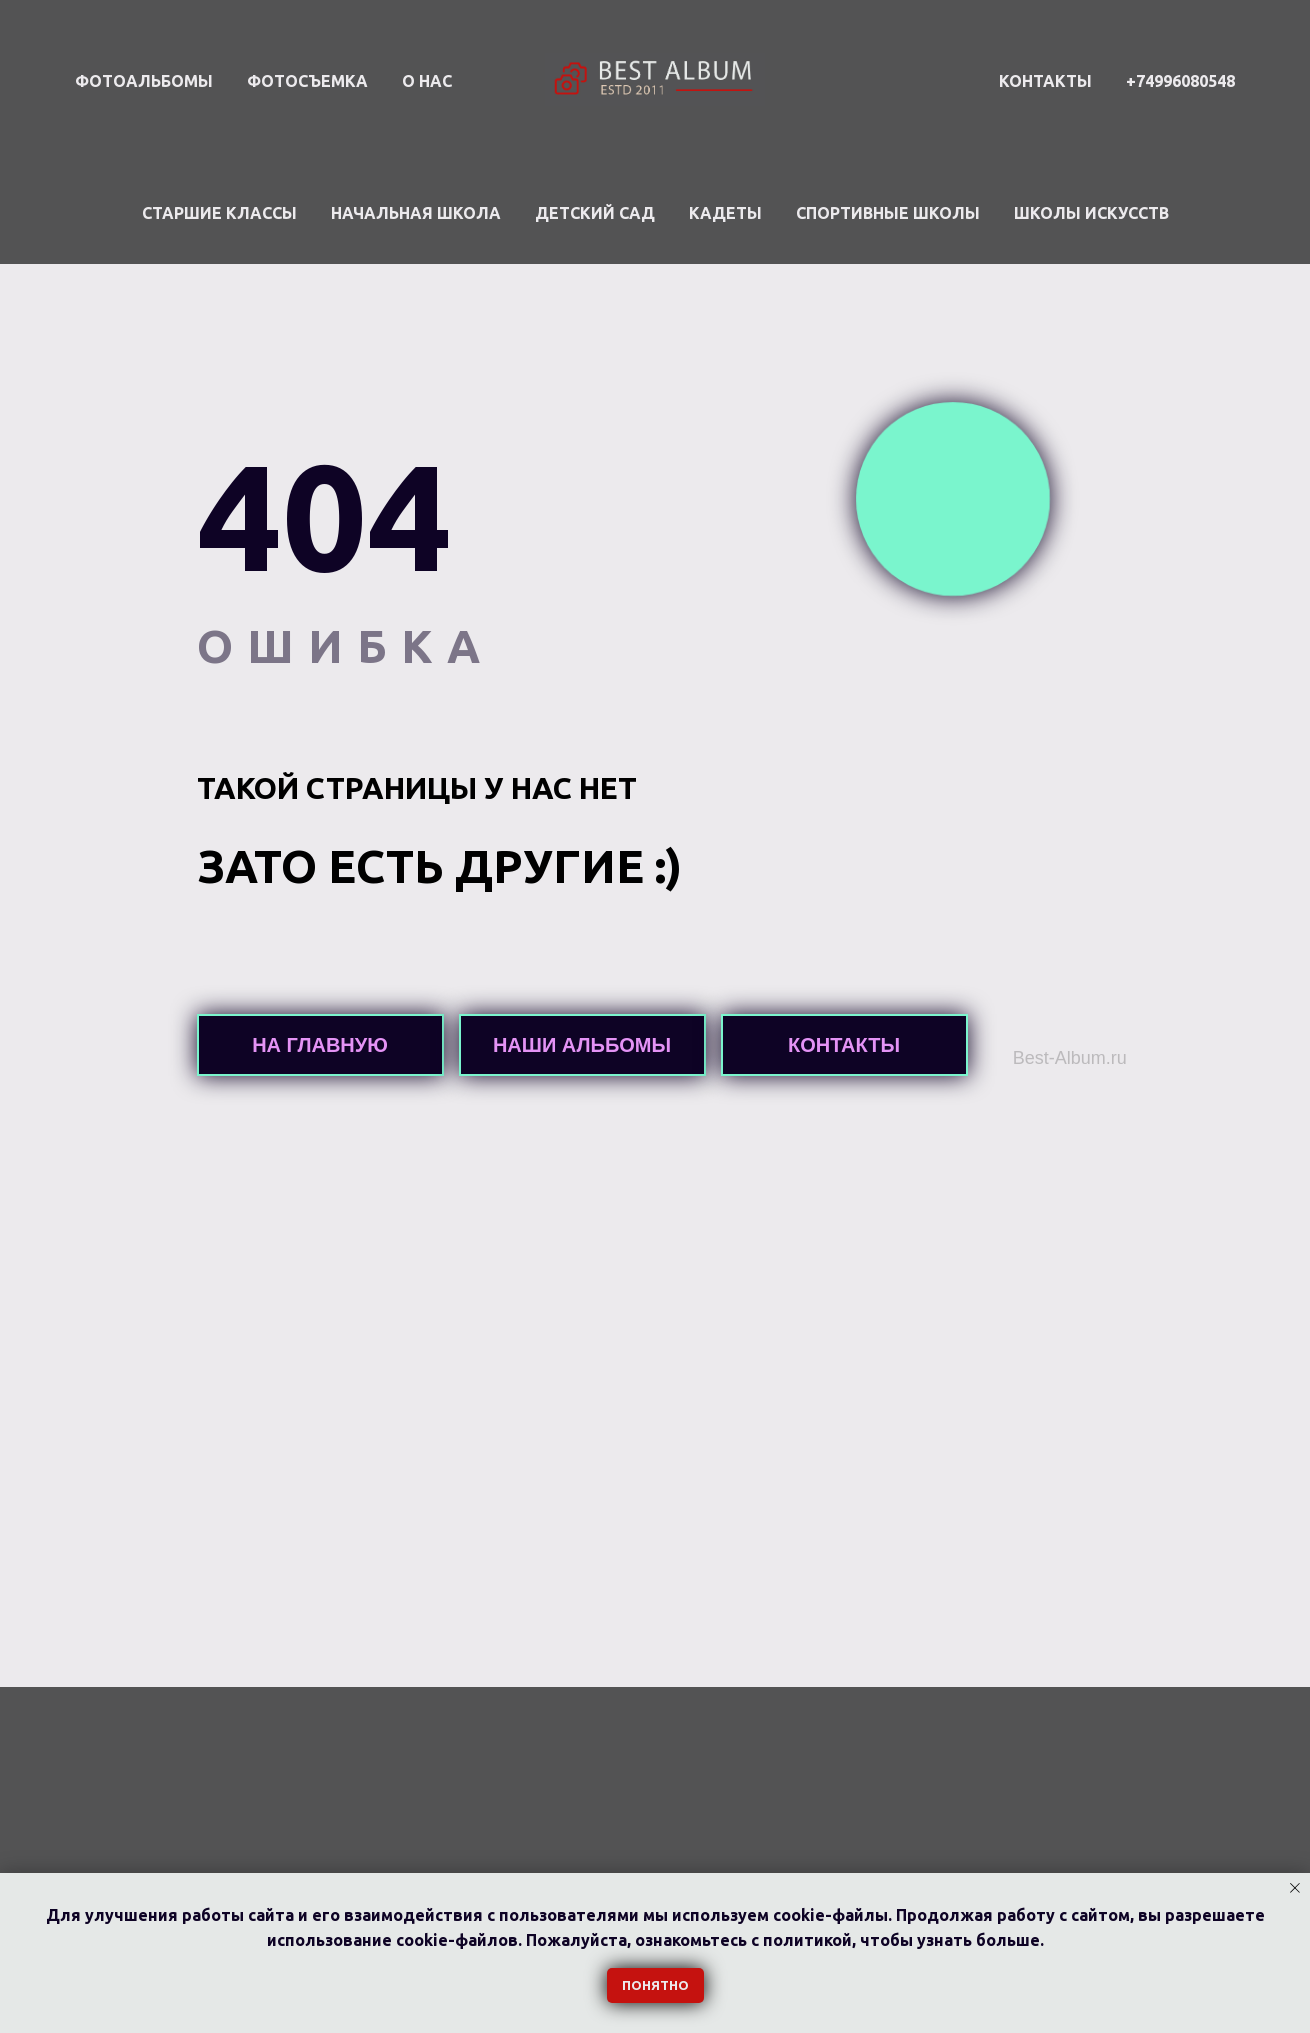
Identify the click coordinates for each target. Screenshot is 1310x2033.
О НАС (427, 81)
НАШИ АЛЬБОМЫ (582, 1045)
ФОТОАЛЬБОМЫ (144, 81)
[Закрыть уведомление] (1295, 1888)
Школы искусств (1091, 213)
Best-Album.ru (1070, 1058)
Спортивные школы (888, 213)
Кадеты (725, 213)
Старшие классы (219, 213)
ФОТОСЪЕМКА (307, 81)
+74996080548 (1180, 81)
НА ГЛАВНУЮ (320, 1045)
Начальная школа (416, 213)
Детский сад (595, 213)
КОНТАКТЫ (1045, 81)
